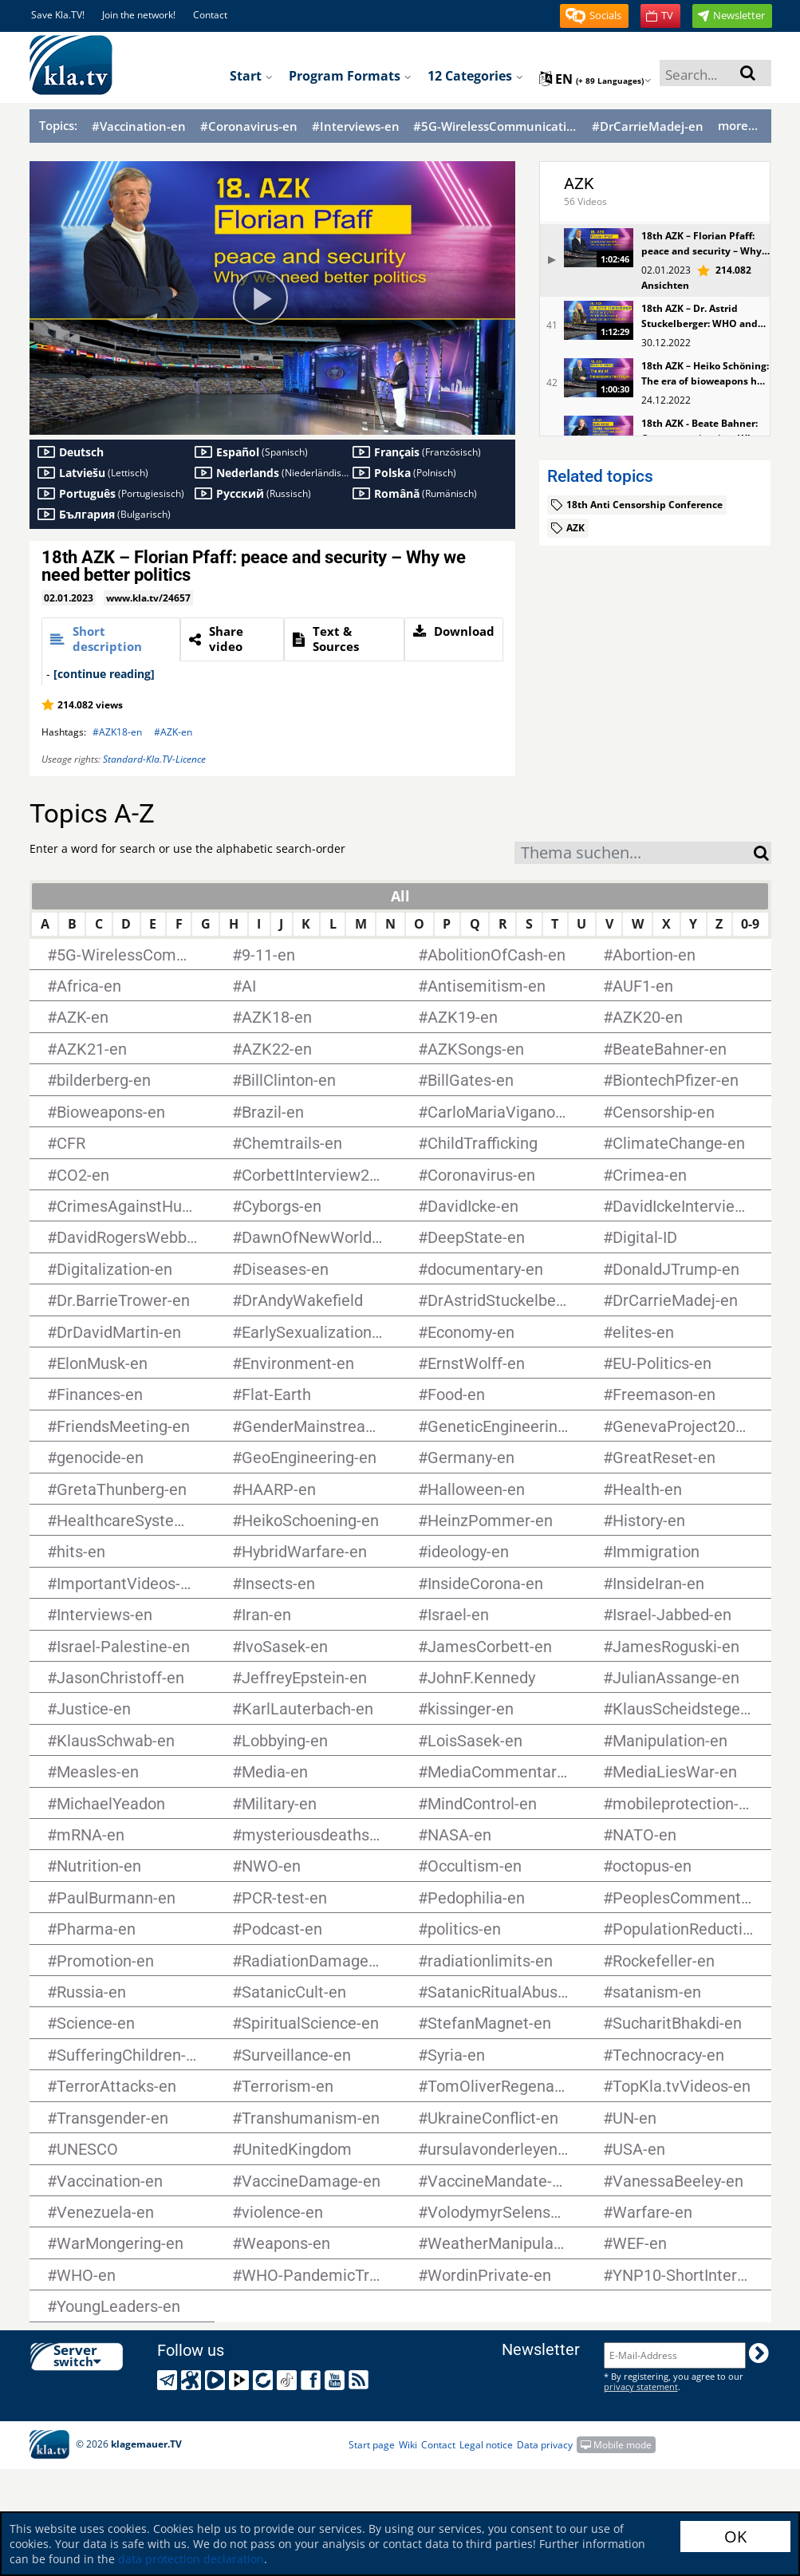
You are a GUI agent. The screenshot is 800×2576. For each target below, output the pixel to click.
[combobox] (634, 853)
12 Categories (475, 76)
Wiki (408, 2445)
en (595, 79)
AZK (579, 183)
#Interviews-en (356, 126)
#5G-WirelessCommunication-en (495, 126)
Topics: (58, 125)
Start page (372, 2445)
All (400, 895)
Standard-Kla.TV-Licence (154, 759)
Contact (210, 15)
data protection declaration (191, 2558)
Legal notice (486, 2445)
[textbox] (634, 855)
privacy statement (641, 2387)
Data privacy (545, 2445)
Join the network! (138, 15)
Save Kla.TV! (58, 15)
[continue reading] (104, 673)
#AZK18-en (117, 732)
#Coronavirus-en (249, 126)
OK (735, 2536)
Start (251, 76)
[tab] (110, 639)
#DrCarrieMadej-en (647, 126)
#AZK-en (173, 732)
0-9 (750, 924)
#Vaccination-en (139, 126)
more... (738, 125)
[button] (594, 16)
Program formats (350, 76)
